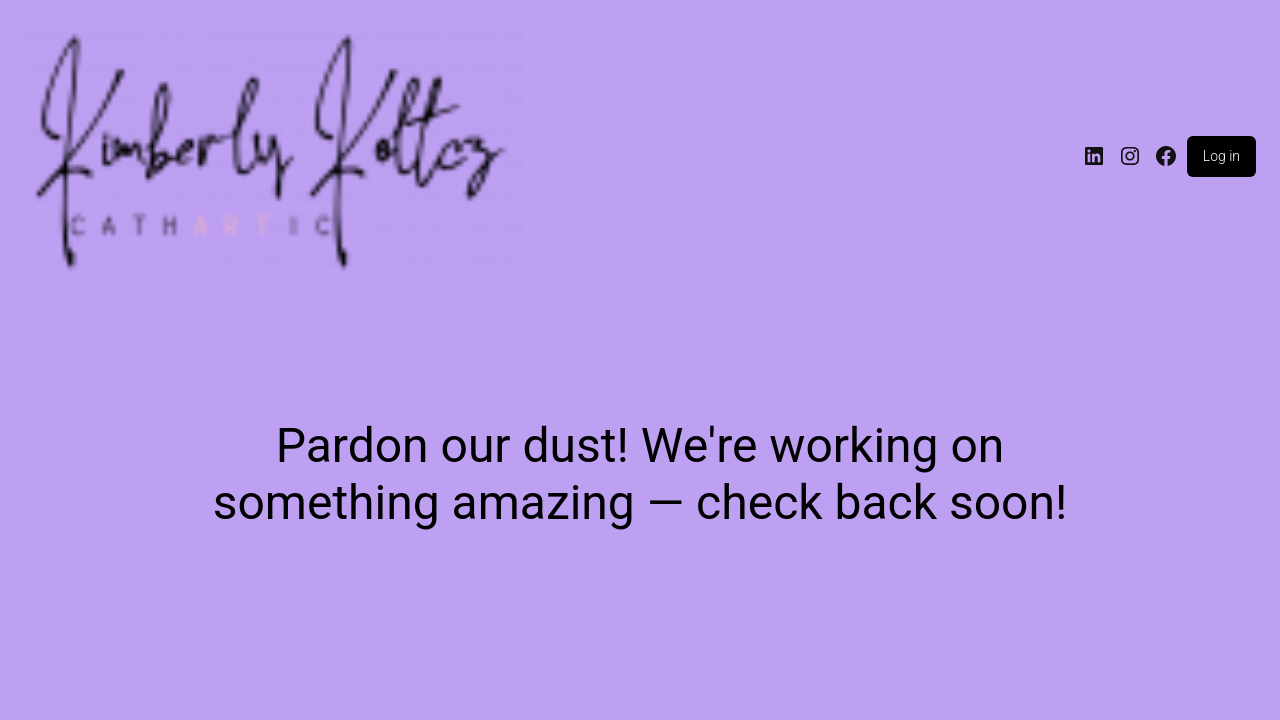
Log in (1221, 156)
